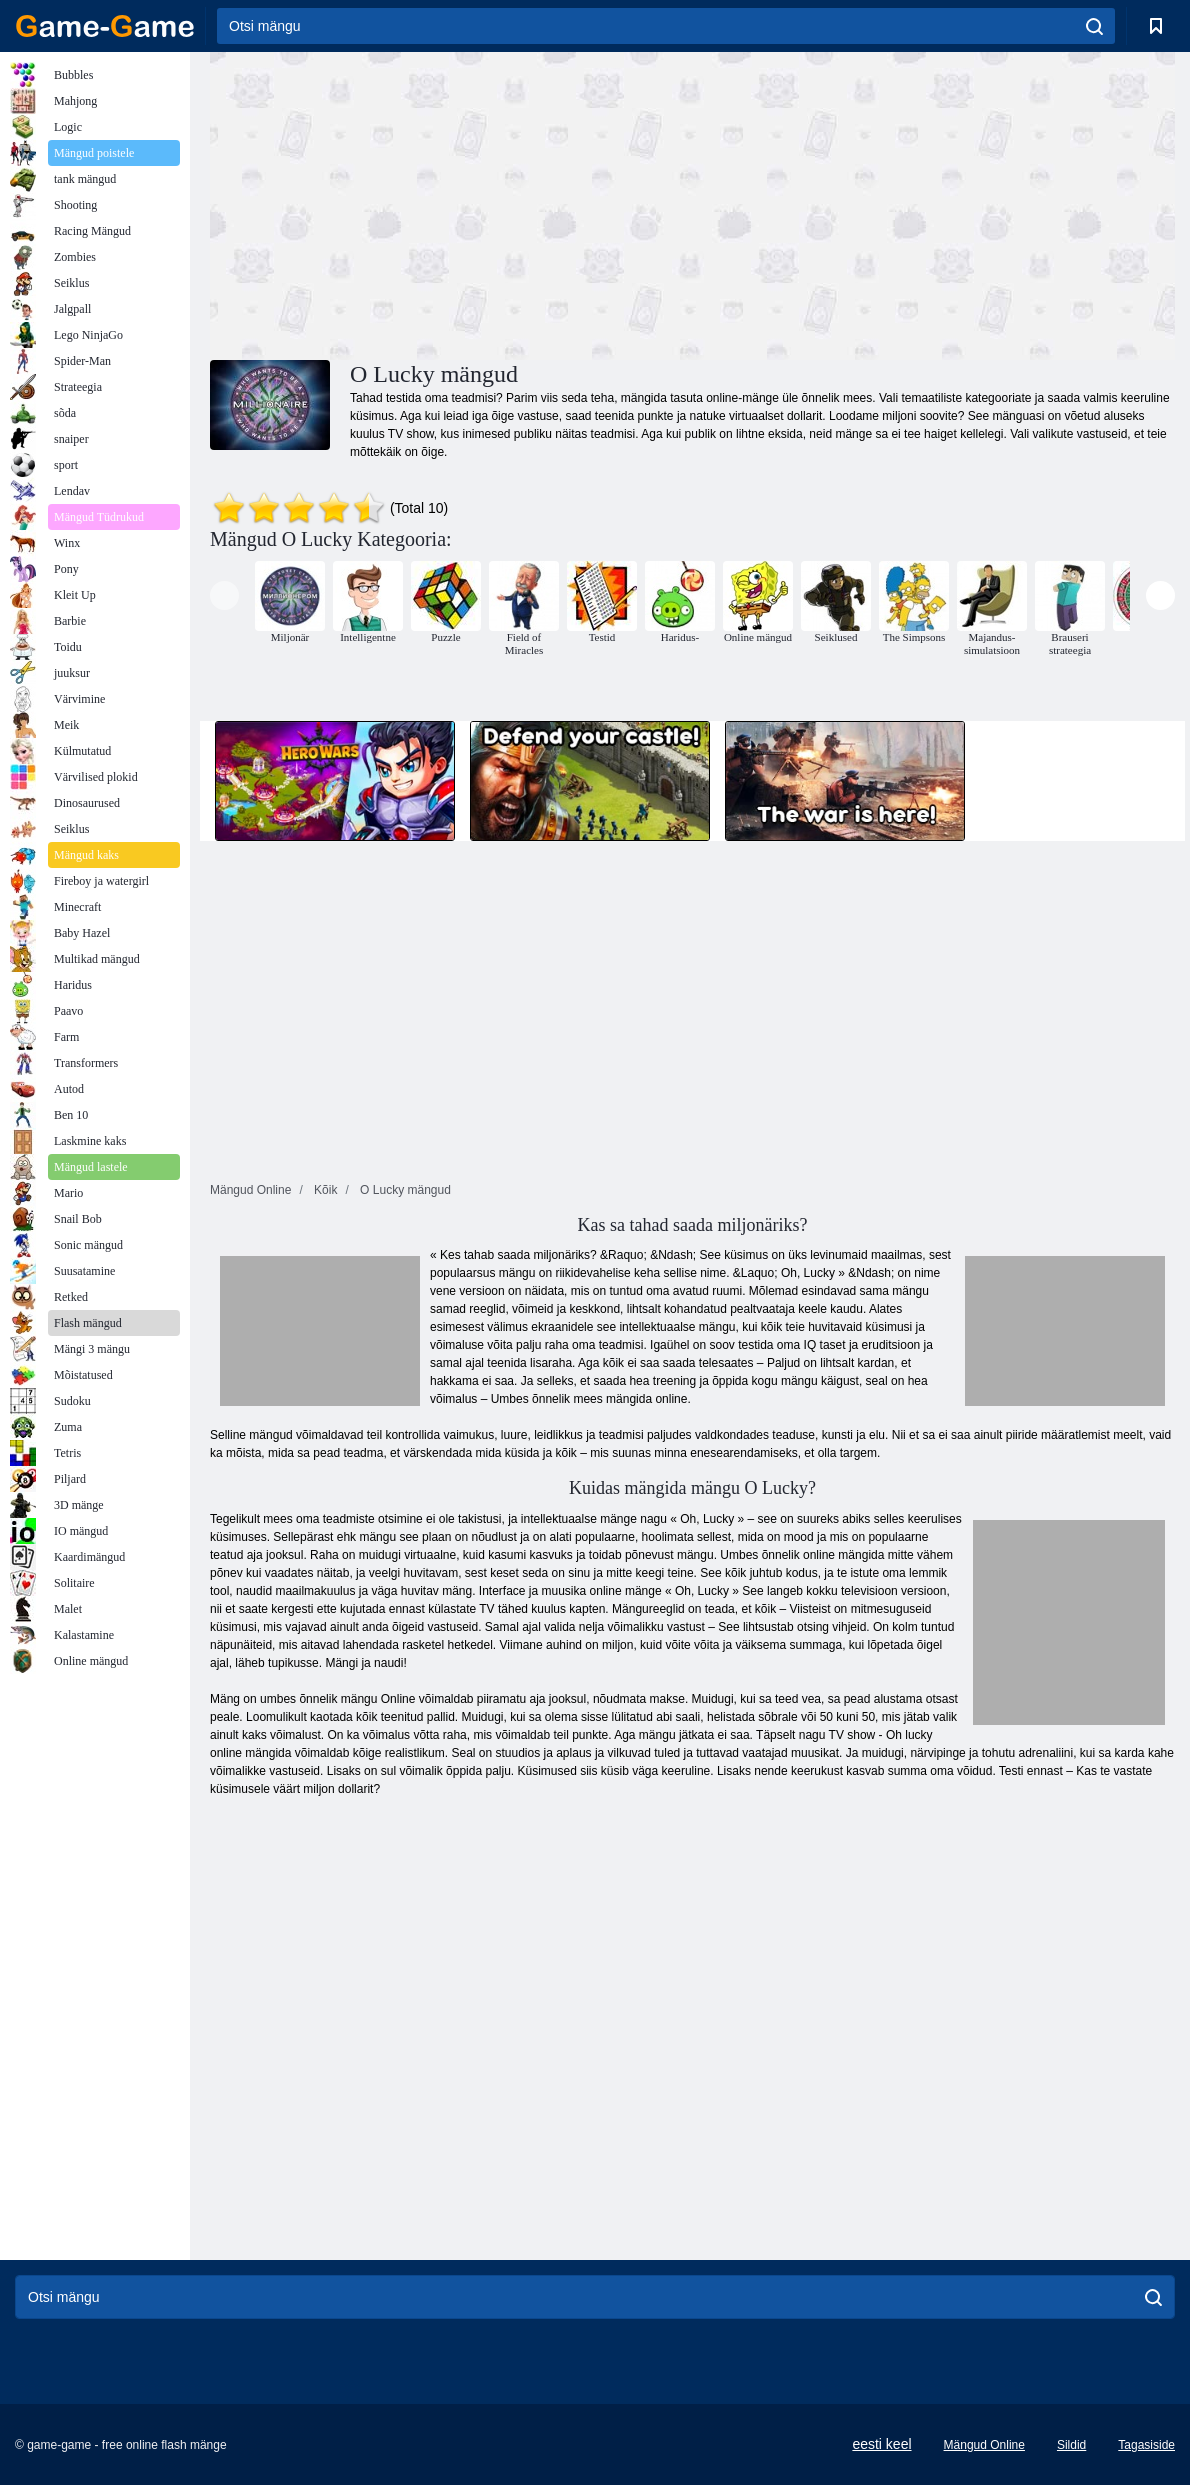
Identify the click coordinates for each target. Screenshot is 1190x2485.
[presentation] (224, 595)
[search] (1094, 26)
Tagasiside (1146, 2445)
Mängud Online (984, 2445)
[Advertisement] (451, 203)
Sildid (1071, 2445)
